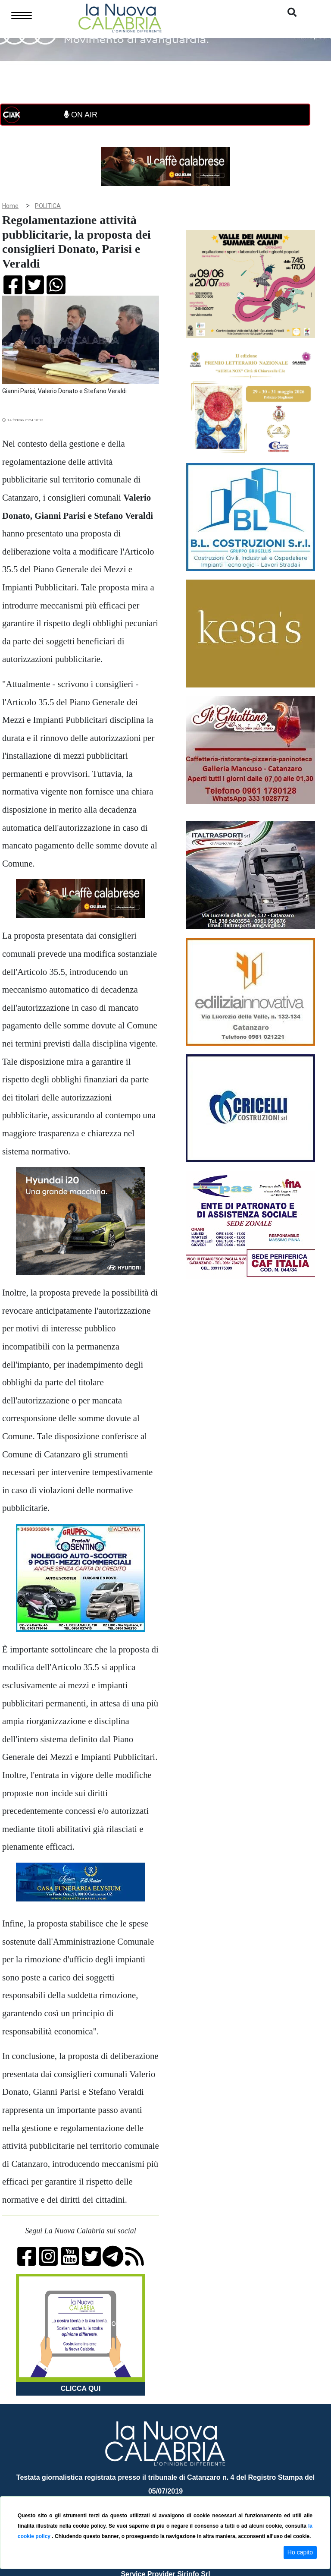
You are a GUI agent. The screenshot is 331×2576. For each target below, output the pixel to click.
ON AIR (80, 114)
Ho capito (300, 2552)
